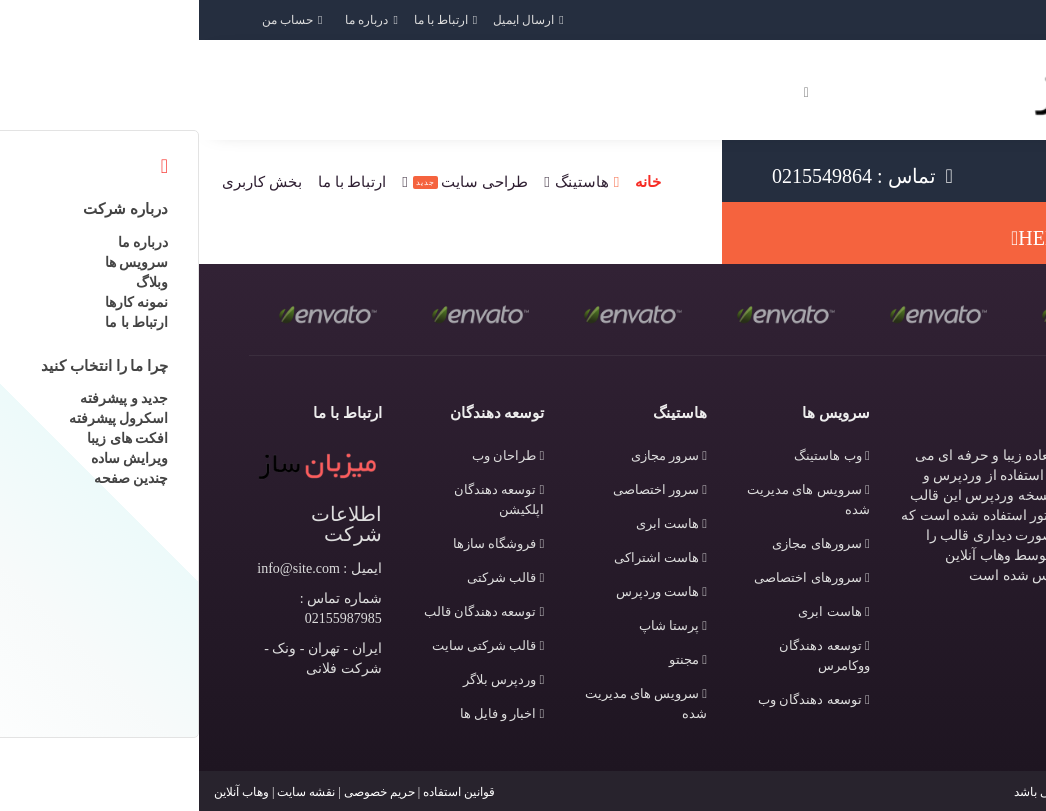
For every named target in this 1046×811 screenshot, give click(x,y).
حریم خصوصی (180, 792)
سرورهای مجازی (621, 543)
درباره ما (167, 20)
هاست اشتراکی (461, 557)
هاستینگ (383, 182)
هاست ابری (634, 611)
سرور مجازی (470, 455)
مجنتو (489, 659)
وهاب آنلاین (42, 792)
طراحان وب (309, 455)
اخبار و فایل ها (303, 713)
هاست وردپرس (462, 591)
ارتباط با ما (242, 20)
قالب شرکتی (306, 577)
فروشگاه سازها (299, 543)
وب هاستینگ (632, 455)
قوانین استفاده (260, 792)
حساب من (88, 20)
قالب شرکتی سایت (289, 645)
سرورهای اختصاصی (612, 577)
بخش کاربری (63, 182)
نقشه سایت (107, 792)
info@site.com (99, 568)
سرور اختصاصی (461, 489)
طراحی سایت (272, 182)
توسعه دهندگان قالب (285, 611)
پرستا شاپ (474, 625)
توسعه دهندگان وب (615, 699)
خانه (449, 182)
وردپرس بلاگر (304, 679)
